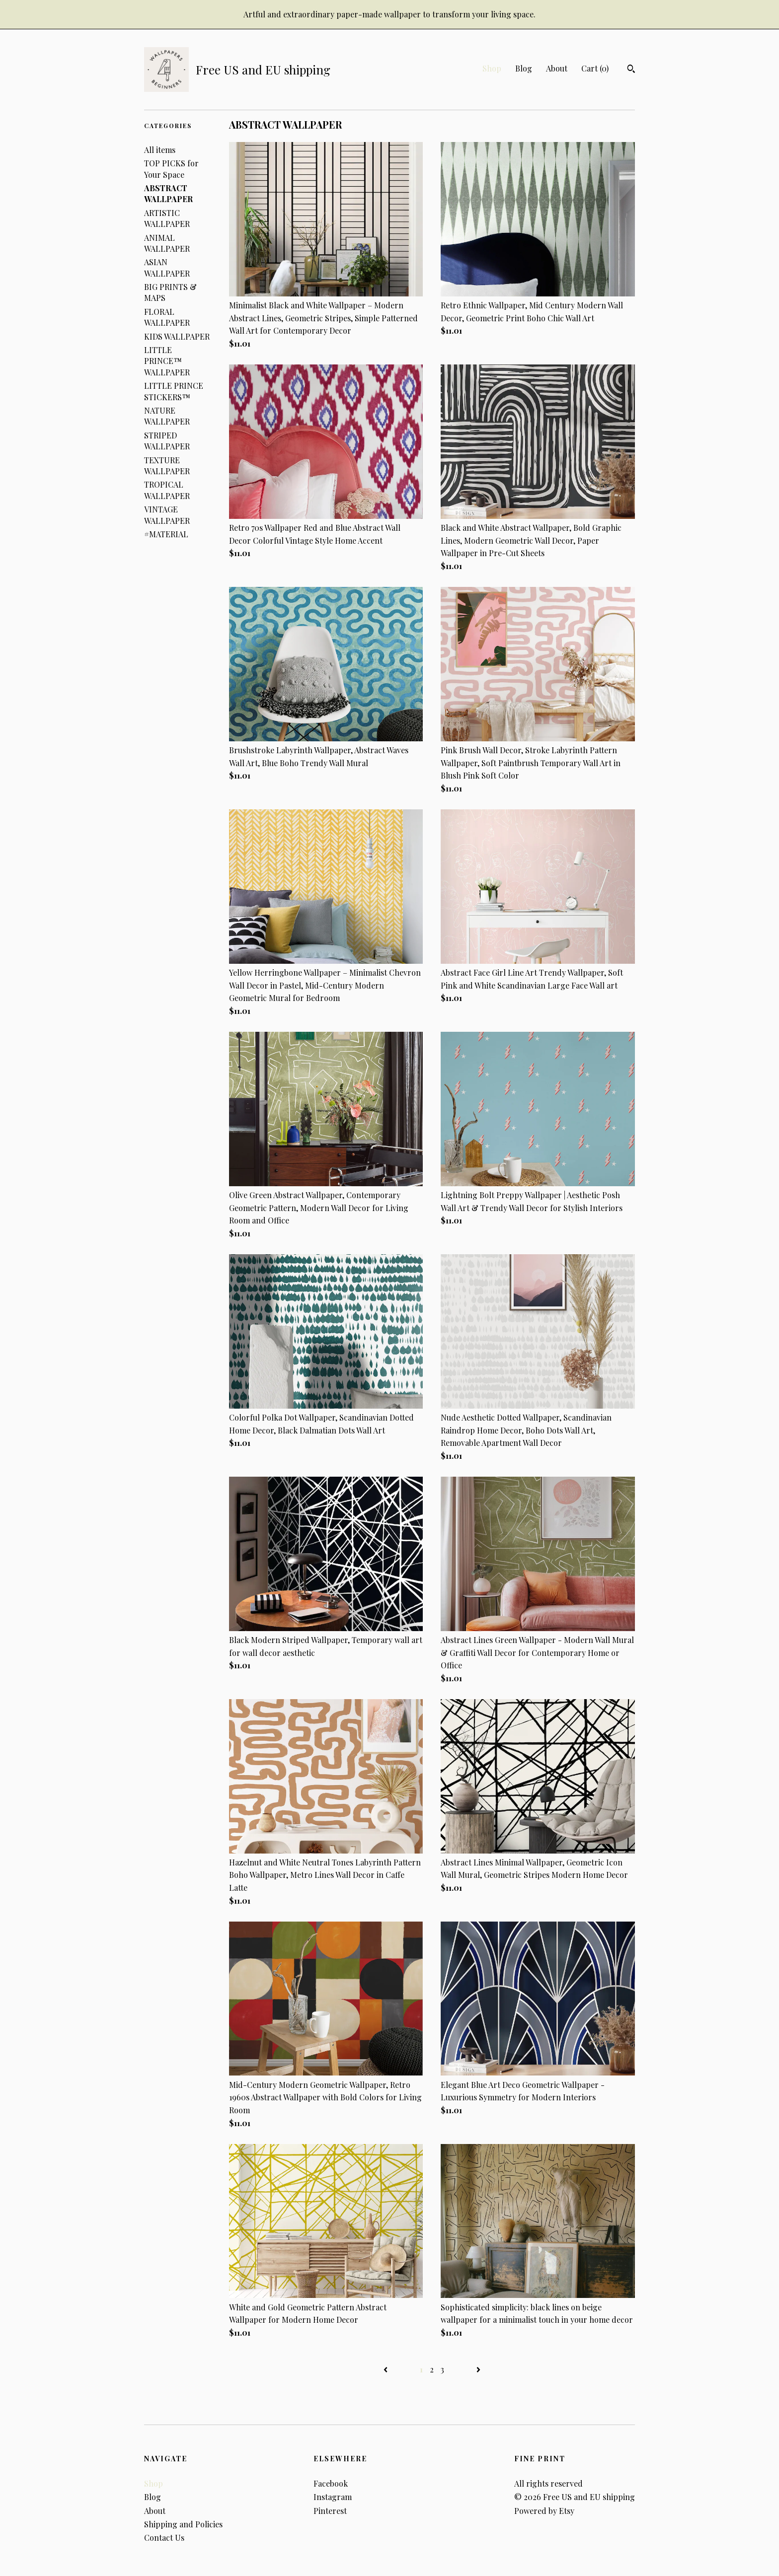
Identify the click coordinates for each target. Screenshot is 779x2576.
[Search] (631, 70)
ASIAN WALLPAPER (167, 267)
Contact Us (164, 2537)
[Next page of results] (478, 2369)
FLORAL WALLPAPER (167, 317)
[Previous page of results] (386, 2369)
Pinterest (330, 2510)
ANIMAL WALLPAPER (167, 243)
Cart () (595, 68)
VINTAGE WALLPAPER (167, 514)
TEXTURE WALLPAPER (167, 465)
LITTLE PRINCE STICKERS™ (173, 391)
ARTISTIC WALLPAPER (167, 218)
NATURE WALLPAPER (167, 416)
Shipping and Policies (183, 2524)
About (556, 68)
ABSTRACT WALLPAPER (168, 193)
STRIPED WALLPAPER (167, 440)
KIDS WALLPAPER (177, 336)
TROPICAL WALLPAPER (167, 490)
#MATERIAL (166, 534)
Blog (523, 68)
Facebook (330, 2483)
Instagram (332, 2497)
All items (159, 149)
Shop (491, 68)
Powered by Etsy (544, 2510)
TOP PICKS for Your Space (171, 168)
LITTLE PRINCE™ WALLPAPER (167, 361)
